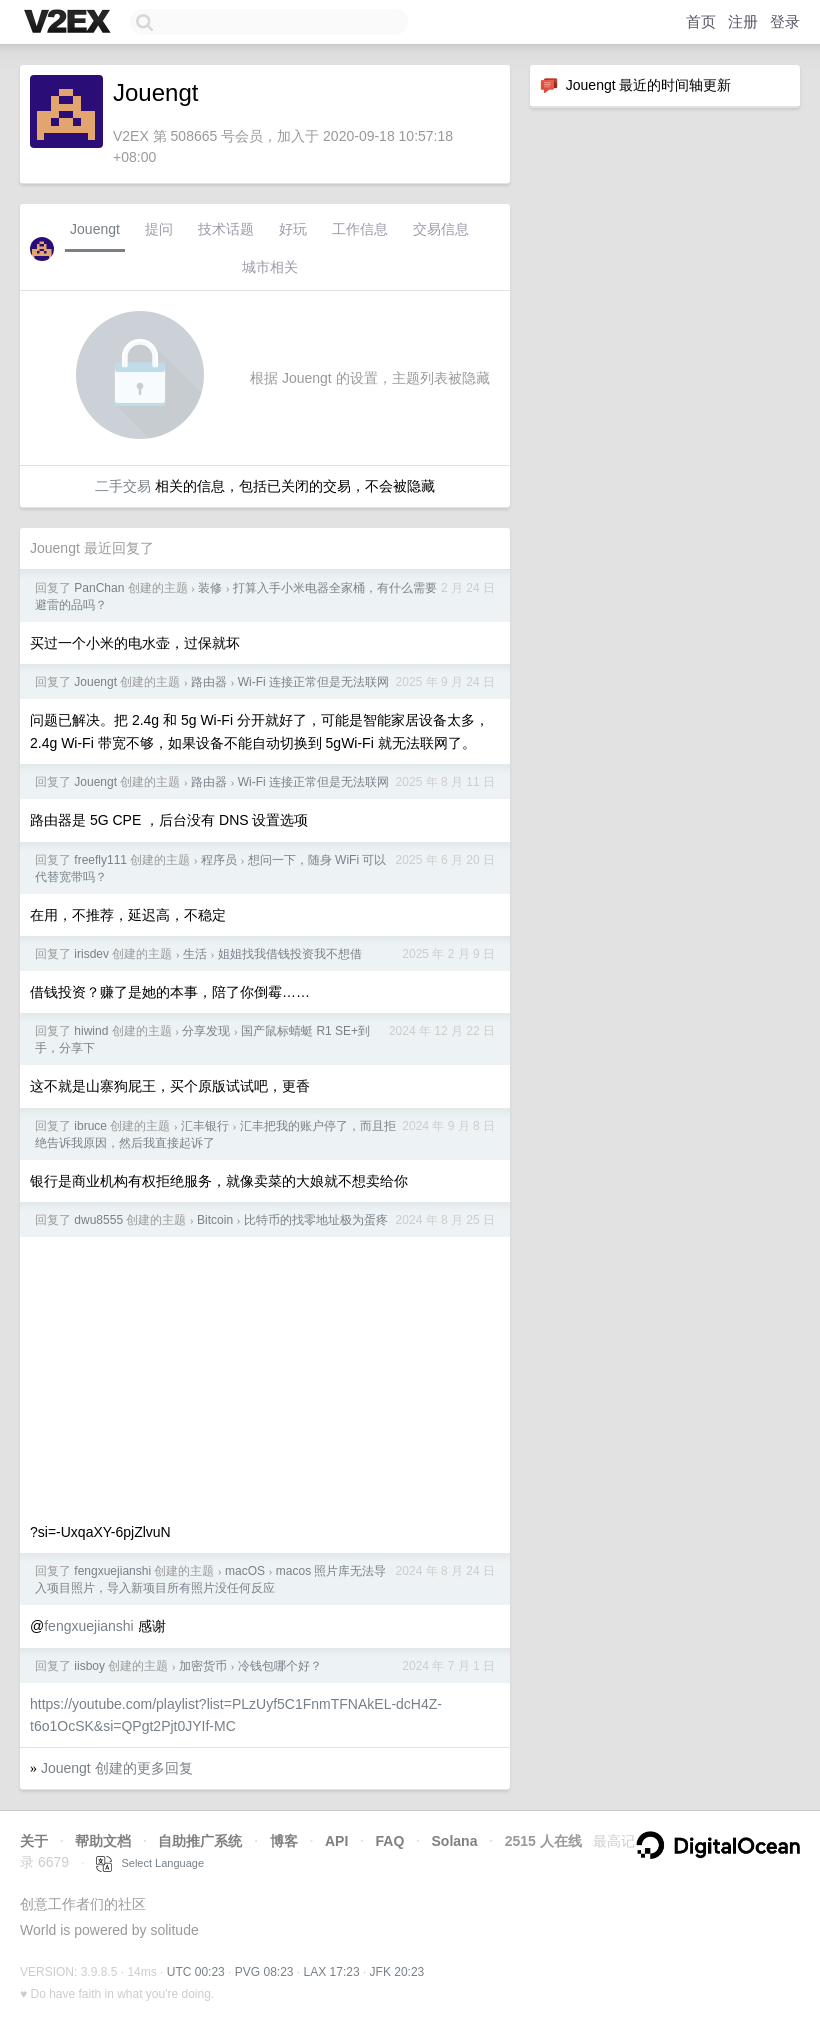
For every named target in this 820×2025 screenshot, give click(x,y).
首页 (701, 21)
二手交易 (123, 486)
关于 (34, 1841)
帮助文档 (103, 1841)
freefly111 (100, 860)
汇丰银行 (205, 1126)
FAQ (390, 1841)
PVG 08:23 (264, 1972)
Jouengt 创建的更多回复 (117, 1768)
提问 (159, 229)
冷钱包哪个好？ (280, 1666)
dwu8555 (98, 1220)
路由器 (209, 682)
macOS (245, 1571)
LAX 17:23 (332, 1972)
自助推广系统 (200, 1841)
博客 (284, 1841)
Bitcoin (215, 1220)
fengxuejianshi (112, 1571)
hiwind (91, 1031)
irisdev (91, 954)
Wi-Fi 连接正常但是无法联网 (313, 682)
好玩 (293, 229)
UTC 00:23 (196, 1972)
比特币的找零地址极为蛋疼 (316, 1220)
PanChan (99, 588)
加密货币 (203, 1666)
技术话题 (226, 229)
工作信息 (360, 229)
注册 (743, 21)
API (336, 1841)
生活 (195, 954)
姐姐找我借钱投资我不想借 (290, 954)
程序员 (219, 860)
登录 (785, 21)
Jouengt (95, 229)
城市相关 (270, 267)
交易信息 (441, 229)
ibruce (90, 1126)
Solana (455, 1841)
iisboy (89, 1666)
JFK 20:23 (397, 1972)
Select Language (150, 1863)
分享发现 (206, 1031)
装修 (210, 588)
